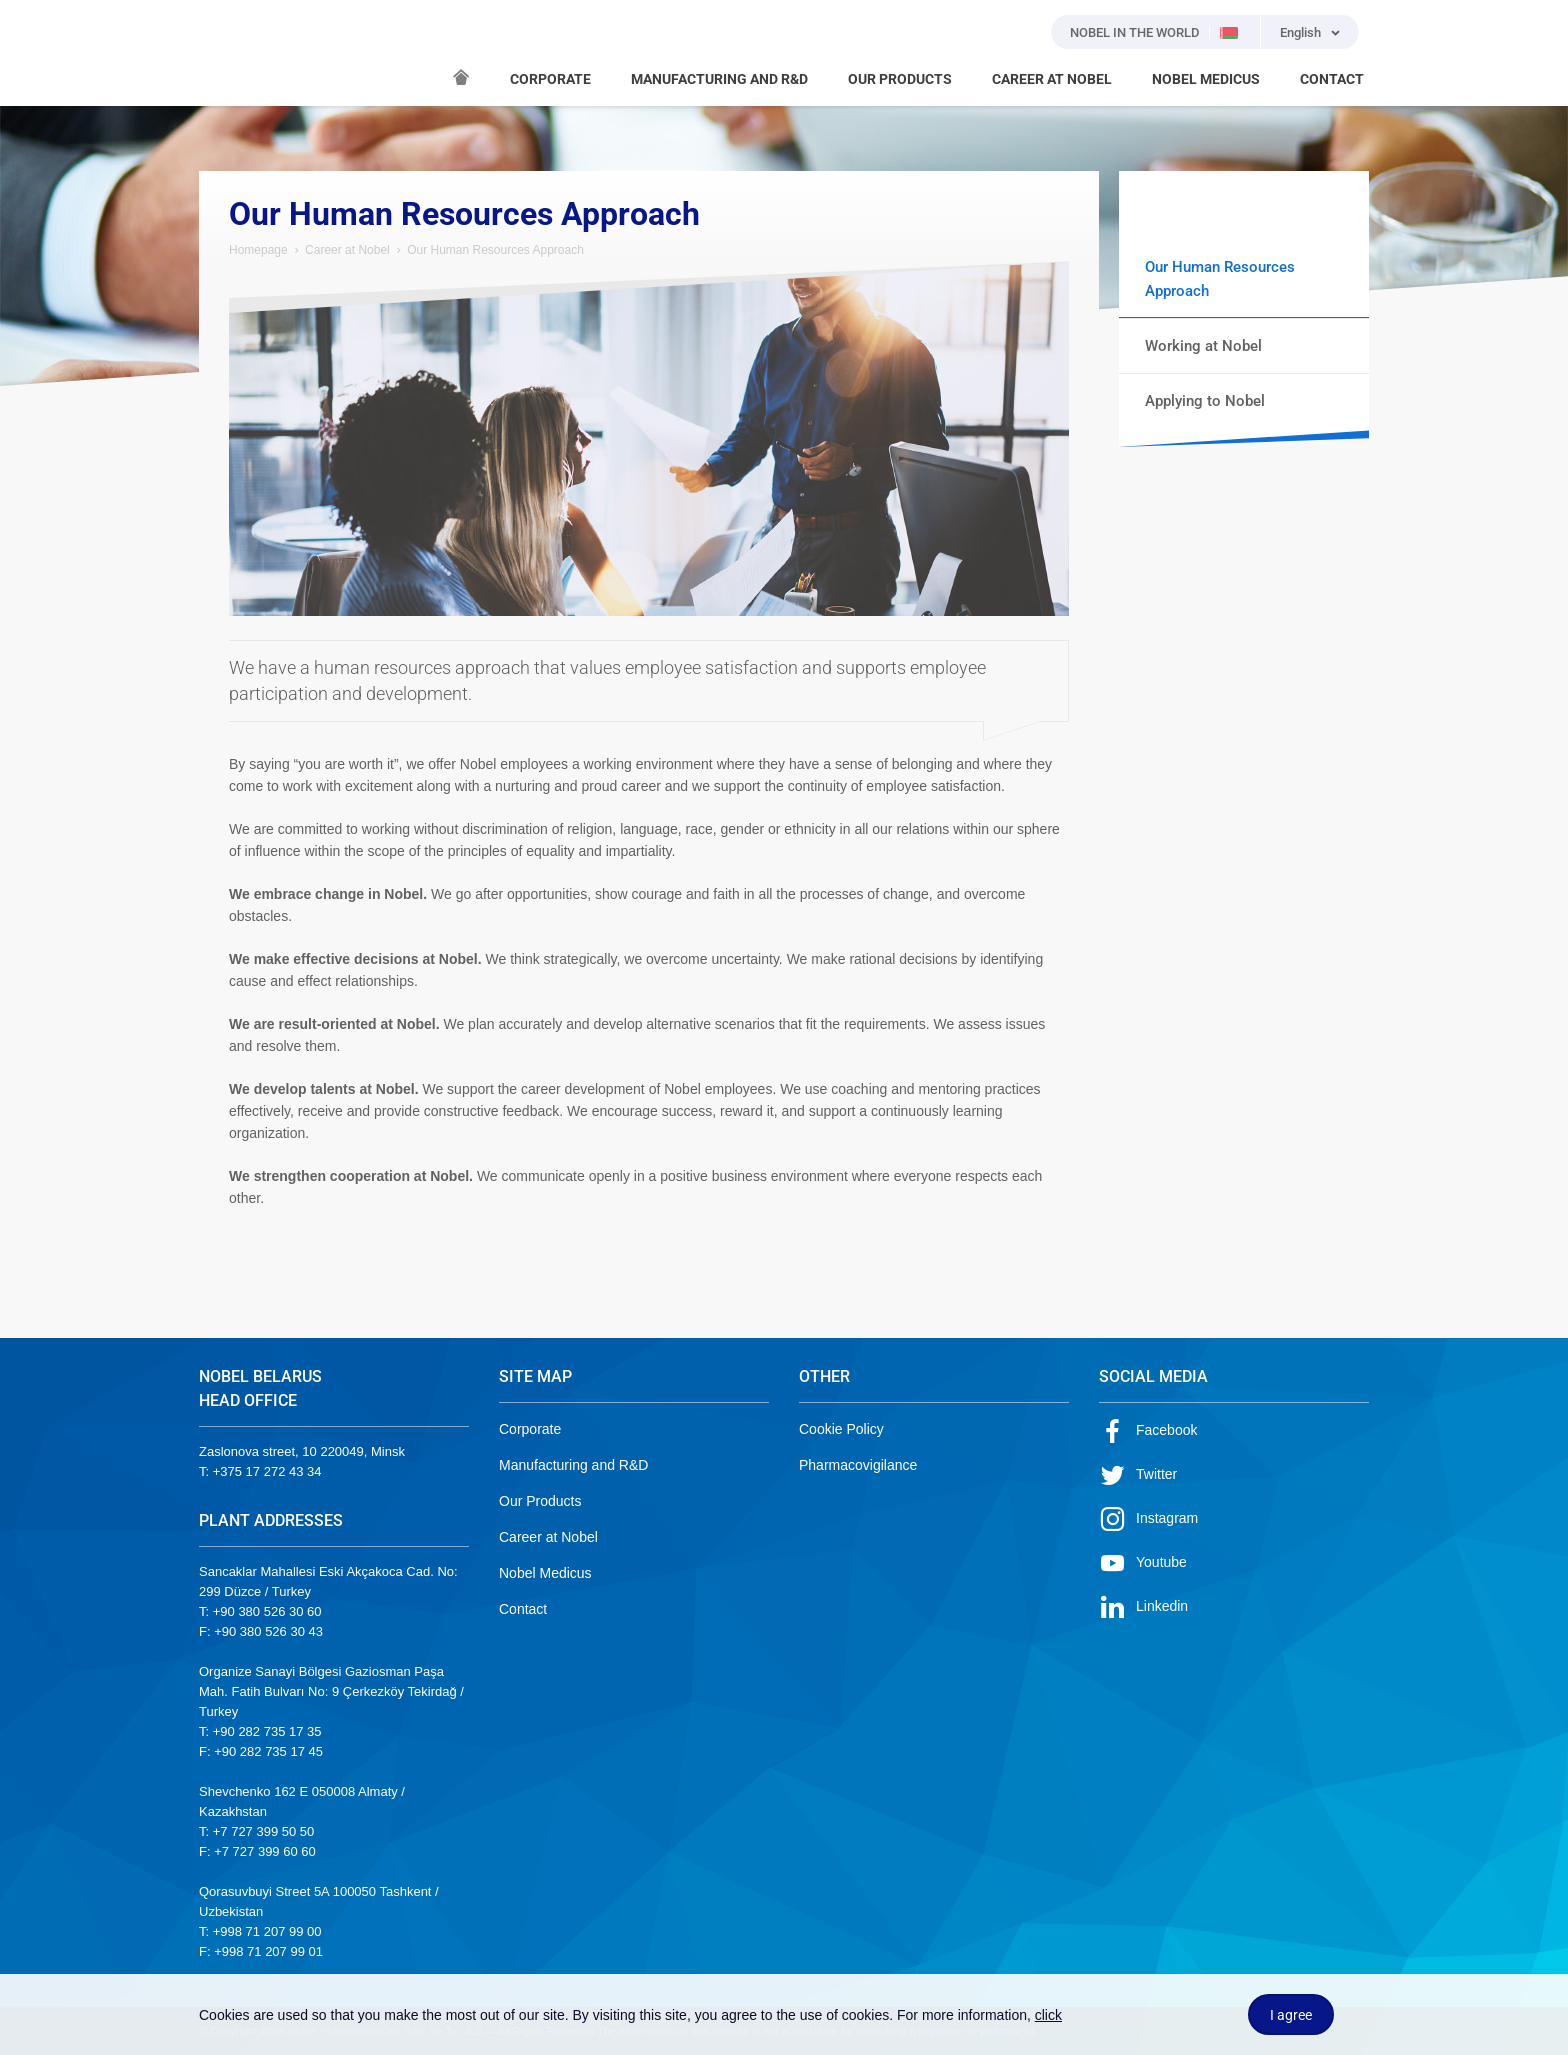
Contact (523, 1609)
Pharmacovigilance (858, 1465)
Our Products (540, 1501)
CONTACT (1332, 79)
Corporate (530, 1429)
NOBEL (226, 53)
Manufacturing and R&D (573, 1465)
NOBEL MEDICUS (1206, 79)
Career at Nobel (347, 250)
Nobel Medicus (545, 1573)
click (1048, 2015)
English (1300, 32)
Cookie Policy (841, 1429)
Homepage (258, 250)
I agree (1291, 2015)
